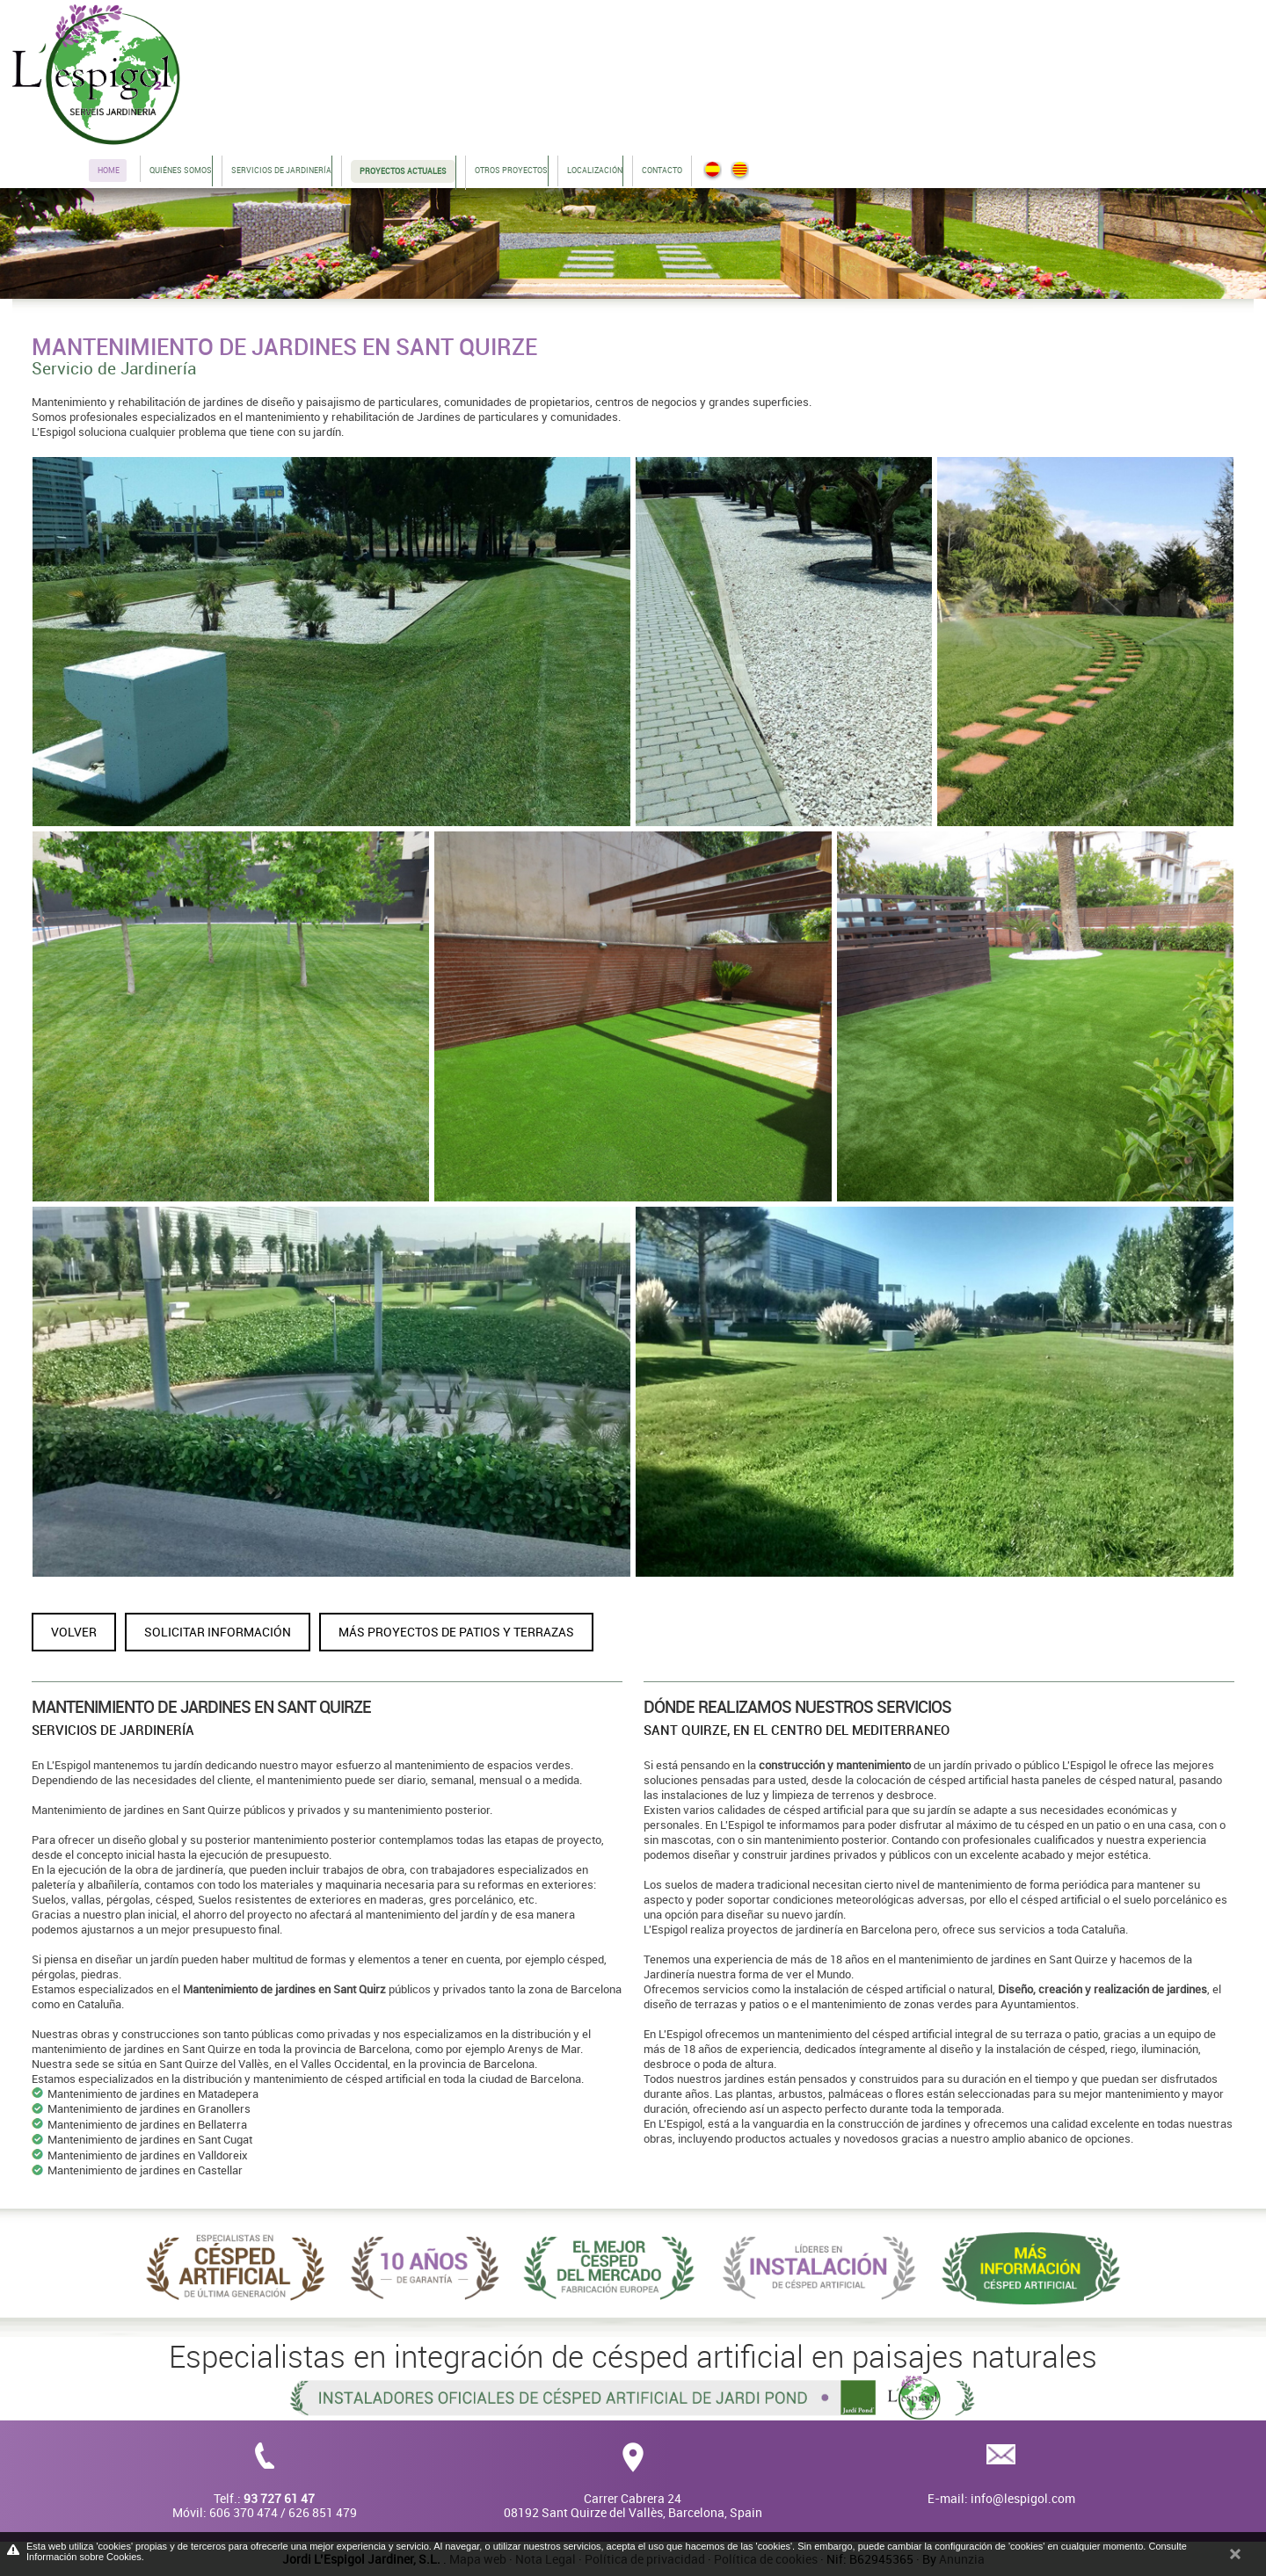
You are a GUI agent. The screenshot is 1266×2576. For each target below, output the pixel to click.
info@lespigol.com (1023, 2498)
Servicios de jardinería (281, 170)
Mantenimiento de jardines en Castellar (145, 2170)
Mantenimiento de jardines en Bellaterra (147, 2124)
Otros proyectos (511, 170)
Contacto (662, 170)
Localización (594, 170)
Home (109, 170)
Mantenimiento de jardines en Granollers (149, 2108)
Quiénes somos (180, 170)
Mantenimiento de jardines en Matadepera (152, 2093)
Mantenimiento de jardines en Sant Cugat (149, 2139)
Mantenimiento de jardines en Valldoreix (147, 2155)
